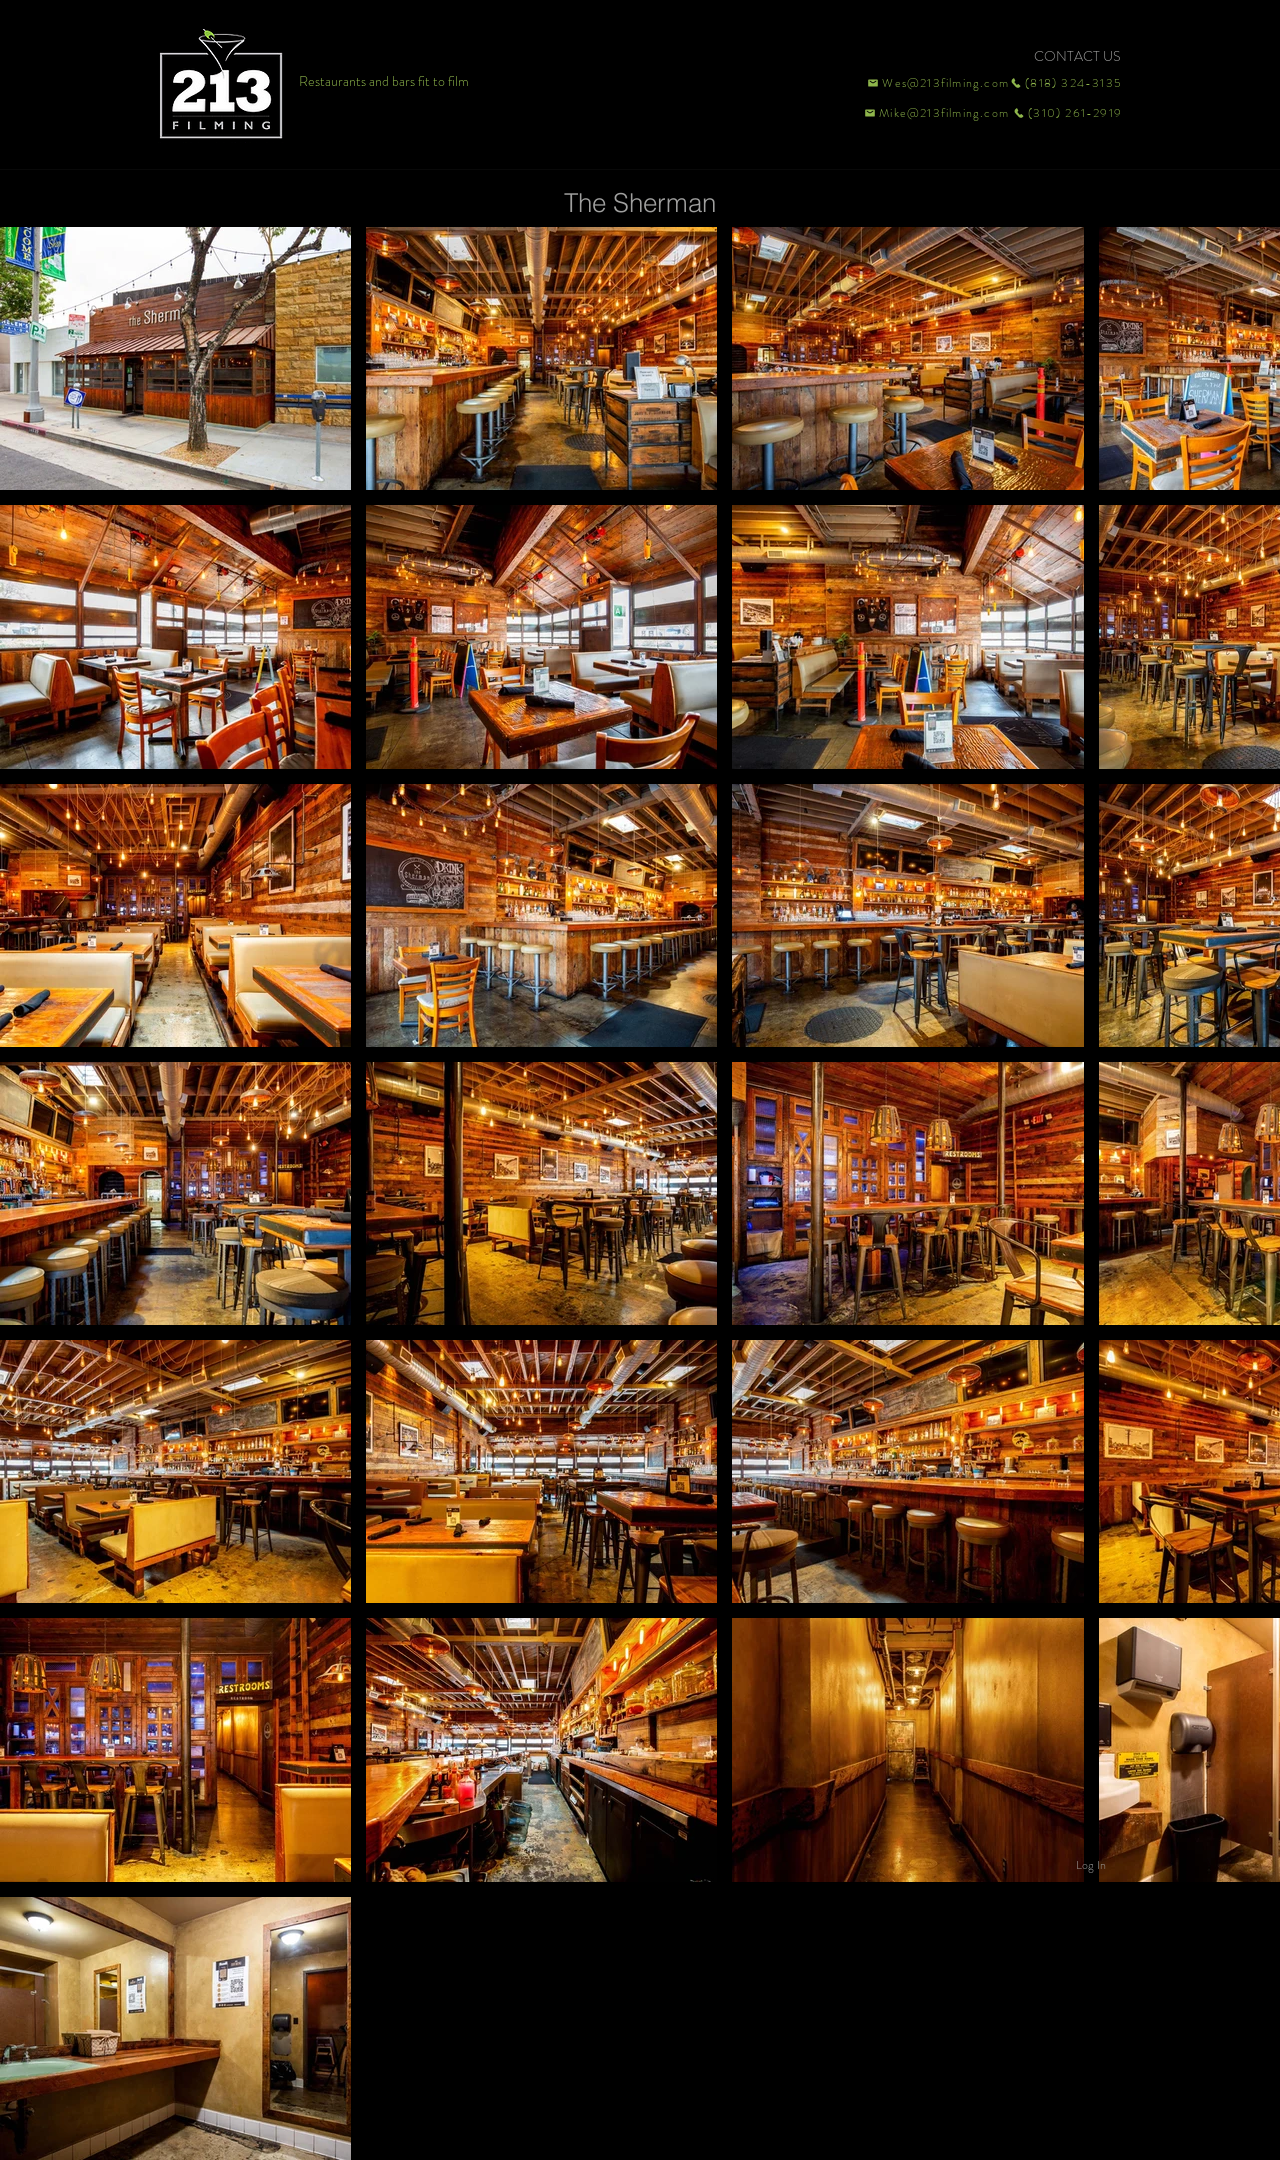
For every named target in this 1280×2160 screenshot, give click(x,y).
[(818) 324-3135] (1066, 83)
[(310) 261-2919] (1066, 113)
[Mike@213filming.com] (932, 113)
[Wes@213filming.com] (937, 83)
